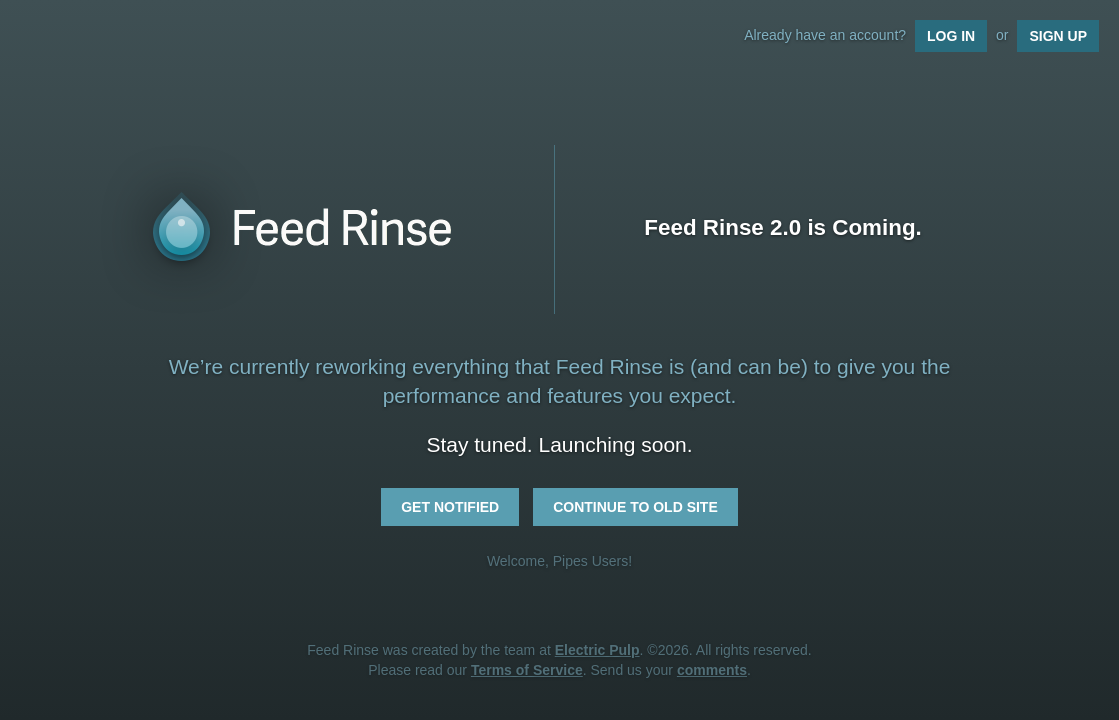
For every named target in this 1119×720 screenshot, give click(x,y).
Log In (951, 36)
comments (712, 670)
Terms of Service (527, 670)
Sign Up (1058, 36)
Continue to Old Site (635, 507)
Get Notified (450, 507)
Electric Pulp (597, 650)
